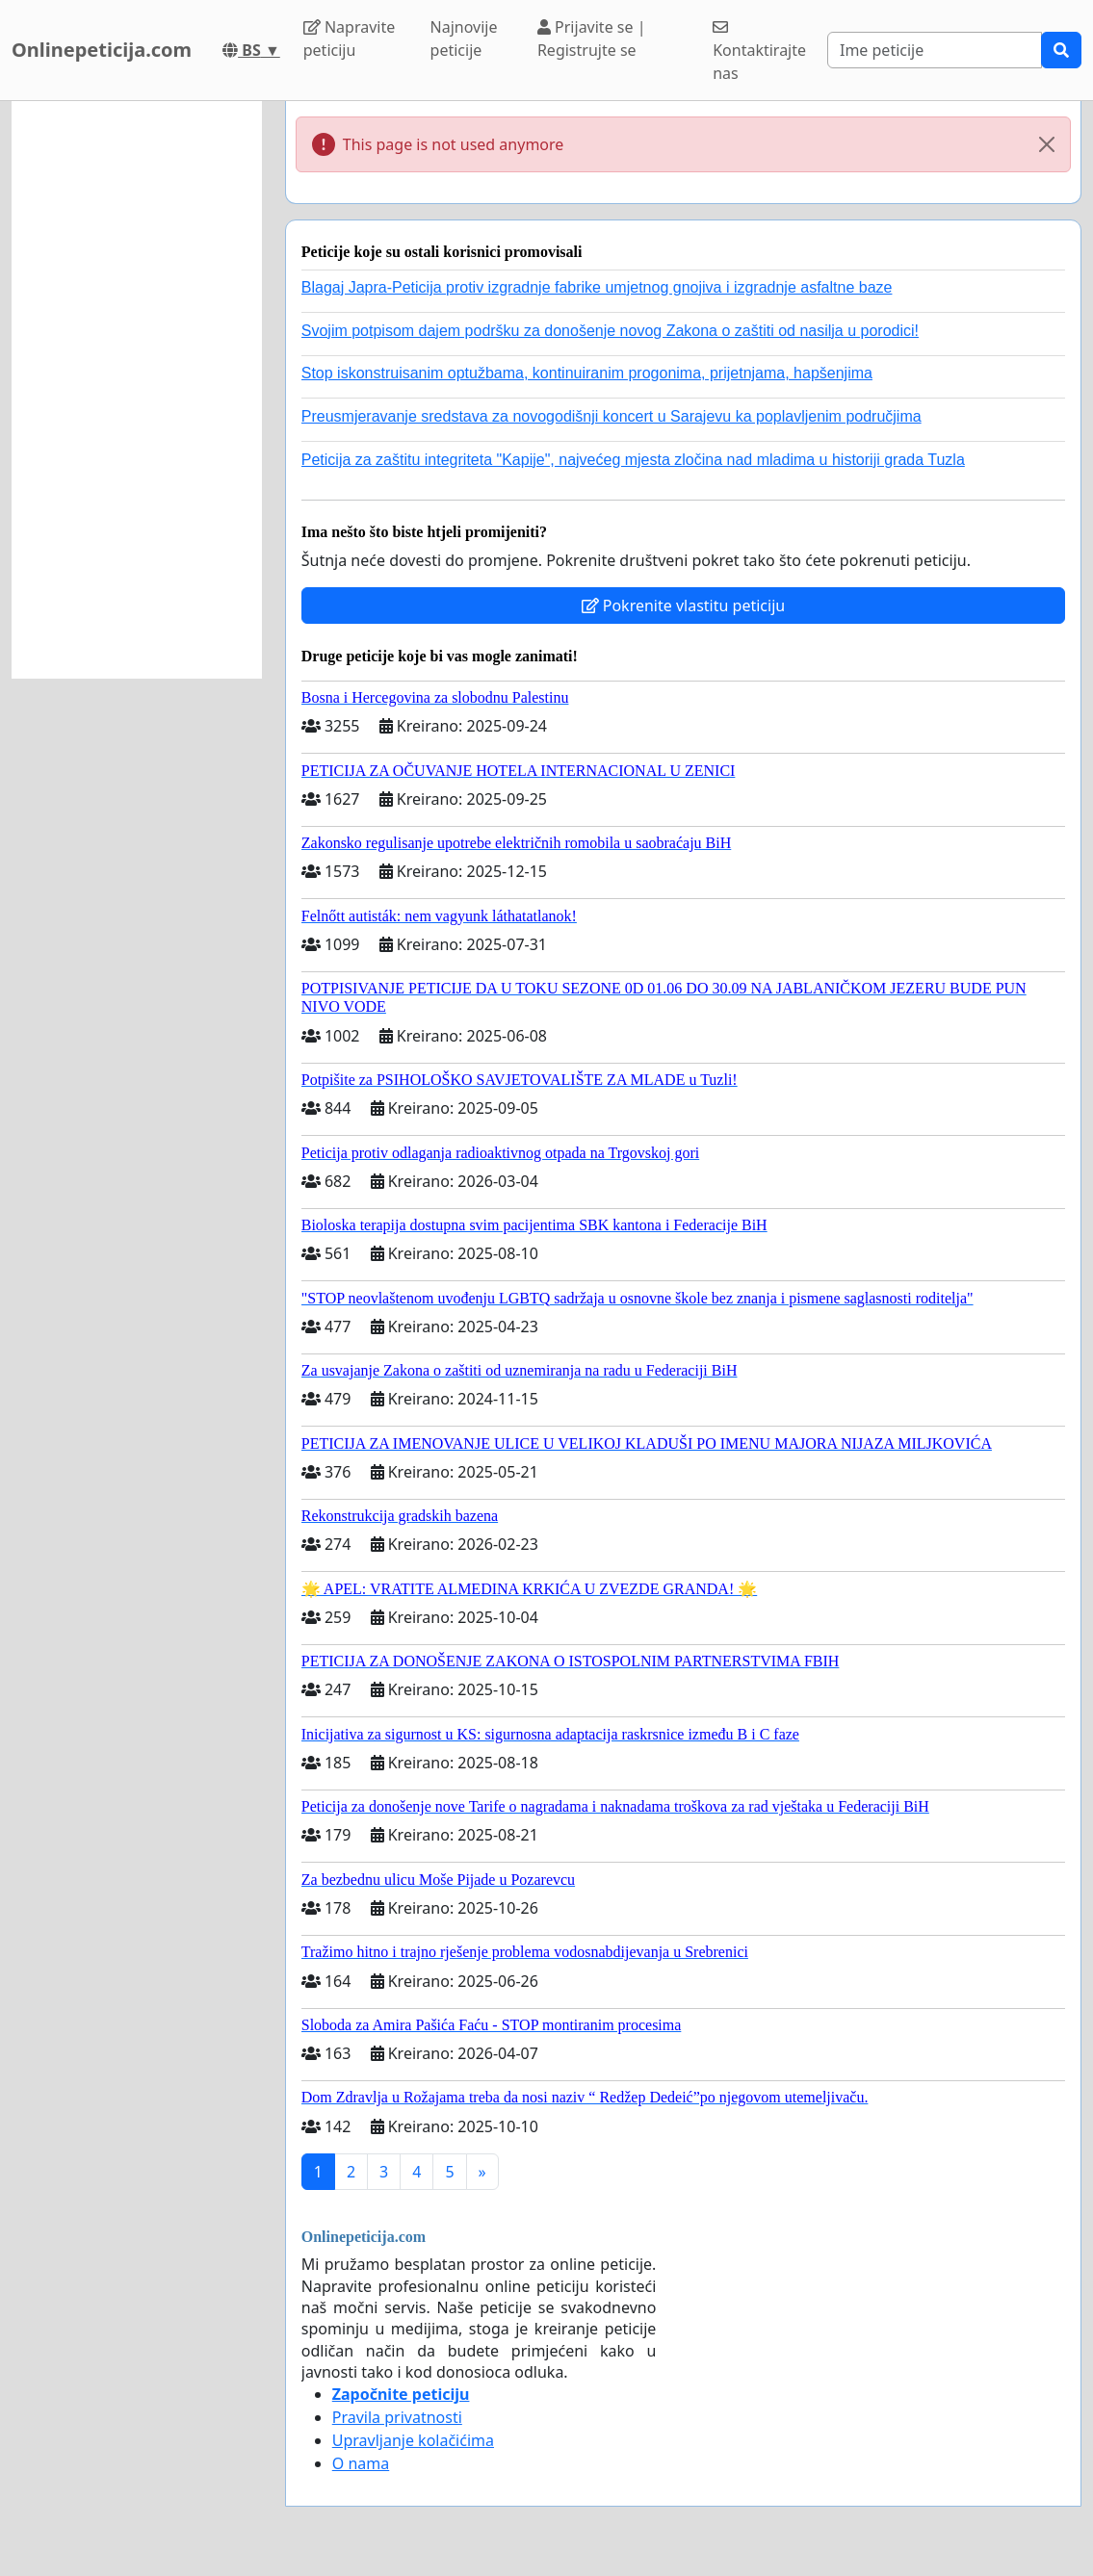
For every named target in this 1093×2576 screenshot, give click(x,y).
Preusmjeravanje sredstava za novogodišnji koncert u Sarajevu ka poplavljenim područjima (611, 416)
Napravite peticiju (349, 38)
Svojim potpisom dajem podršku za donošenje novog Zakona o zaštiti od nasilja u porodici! (610, 330)
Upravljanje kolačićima (413, 2440)
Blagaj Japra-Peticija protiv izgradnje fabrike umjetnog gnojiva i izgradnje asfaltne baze (597, 287)
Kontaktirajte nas (759, 51)
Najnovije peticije (464, 38)
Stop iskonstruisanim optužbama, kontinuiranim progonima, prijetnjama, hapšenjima (586, 373)
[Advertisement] (137, 390)
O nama (360, 2463)
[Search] (934, 50)
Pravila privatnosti (397, 2417)
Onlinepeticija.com (102, 50)
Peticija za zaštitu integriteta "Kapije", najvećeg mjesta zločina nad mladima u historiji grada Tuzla (633, 459)
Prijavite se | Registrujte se (591, 38)
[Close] (1047, 144)
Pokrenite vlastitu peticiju (684, 605)
